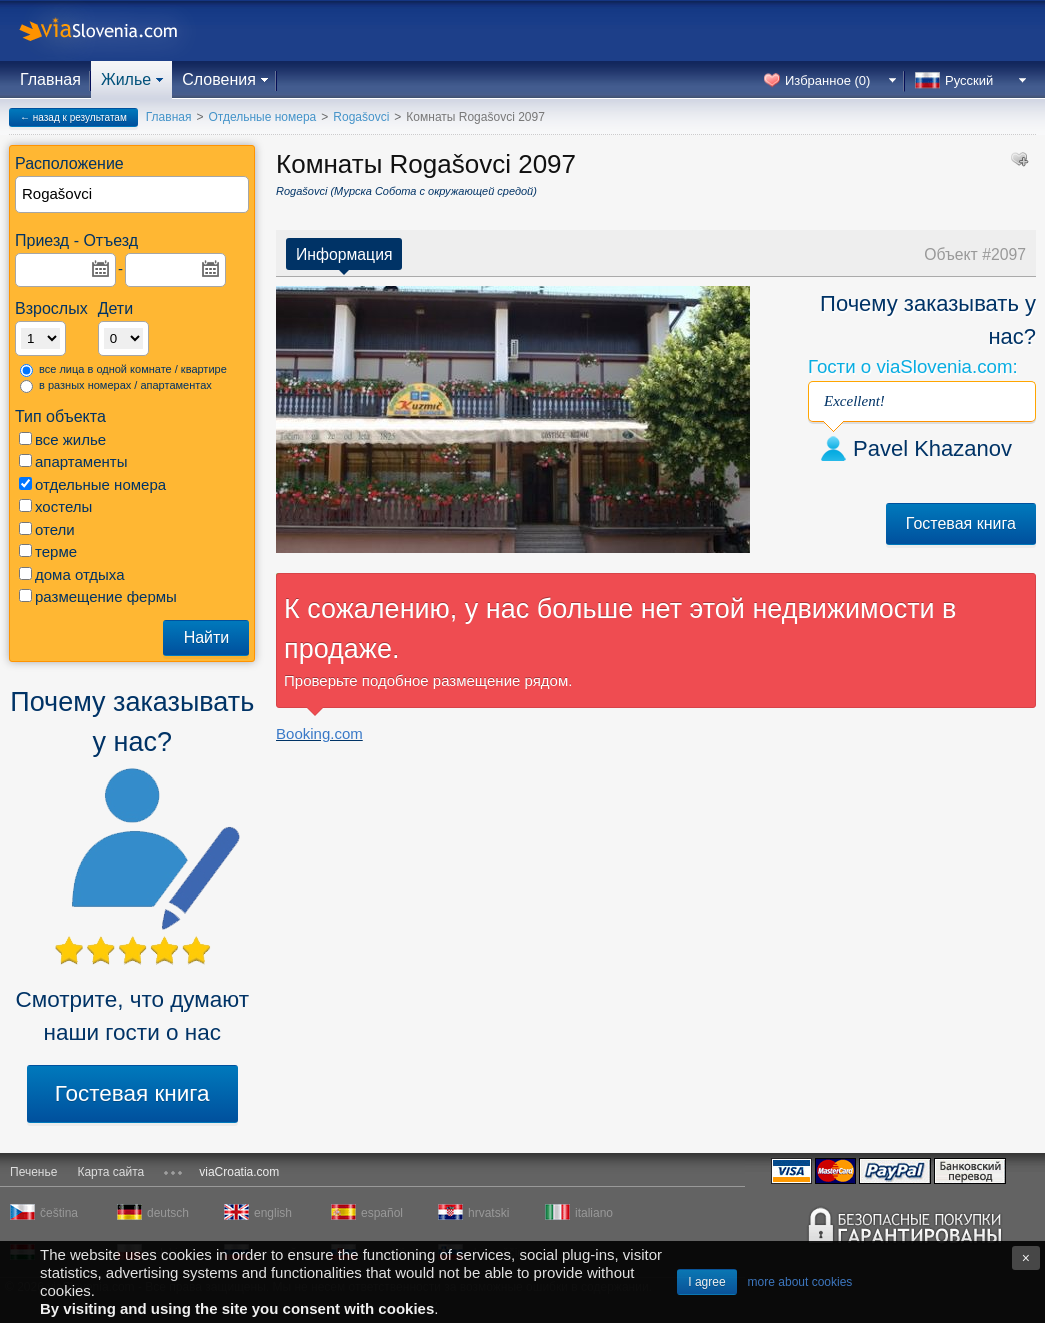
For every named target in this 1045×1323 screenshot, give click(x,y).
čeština (59, 1213)
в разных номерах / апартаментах (116, 386)
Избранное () (827, 80)
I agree (706, 1282)
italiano (594, 1213)
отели (47, 529)
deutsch (168, 1213)
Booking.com (319, 733)
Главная (50, 79)
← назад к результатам (73, 117)
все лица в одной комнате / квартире (123, 370)
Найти (207, 637)
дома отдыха (72, 574)
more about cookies (800, 1282)
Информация (344, 254)
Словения (219, 79)
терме (48, 551)
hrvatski (488, 1213)
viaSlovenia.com (115, 30)
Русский (969, 80)
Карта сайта (110, 1172)
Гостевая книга (132, 1093)
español (382, 1213)
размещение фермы (98, 596)
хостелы (55, 506)
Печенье (33, 1172)
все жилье (62, 439)
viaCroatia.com (239, 1172)
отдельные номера (92, 484)
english (273, 1213)
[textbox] (133, 194)
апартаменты (73, 461)
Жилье (126, 79)
